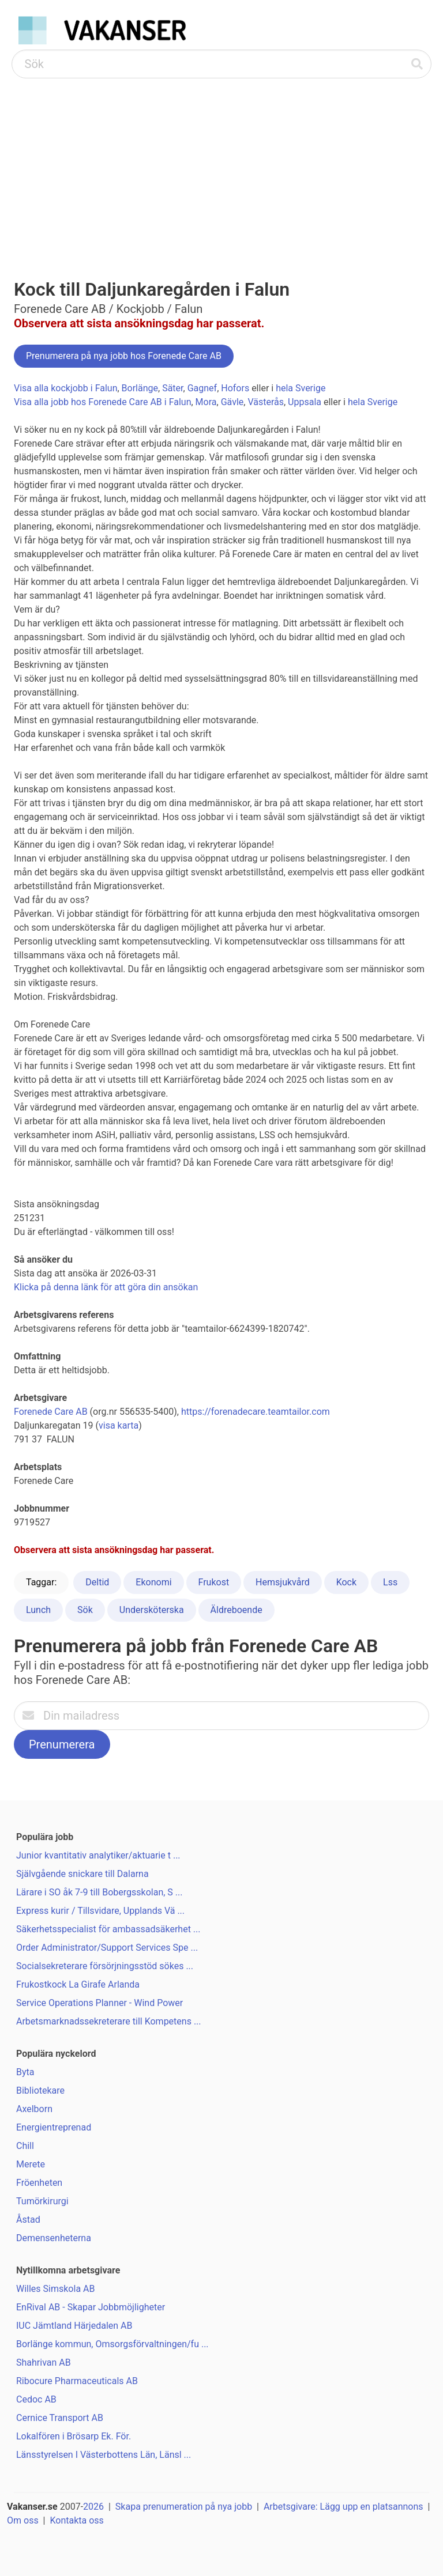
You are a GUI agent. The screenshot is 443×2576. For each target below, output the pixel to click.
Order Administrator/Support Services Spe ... (107, 1947)
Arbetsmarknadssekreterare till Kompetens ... (108, 2021)
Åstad (28, 2219)
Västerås (265, 401)
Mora (206, 401)
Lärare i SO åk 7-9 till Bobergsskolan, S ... (99, 1892)
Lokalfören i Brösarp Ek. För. (73, 2436)
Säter (172, 388)
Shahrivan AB (43, 2362)
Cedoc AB (36, 2399)
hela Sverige (300, 388)
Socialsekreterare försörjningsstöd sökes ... (104, 1966)
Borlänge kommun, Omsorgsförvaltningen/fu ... (112, 2344)
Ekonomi (153, 1582)
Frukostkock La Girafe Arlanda (78, 1984)
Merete (30, 2164)
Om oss (23, 2520)
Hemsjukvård (283, 1582)
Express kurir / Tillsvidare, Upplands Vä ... (100, 1910)
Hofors (235, 388)
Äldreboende (236, 1609)
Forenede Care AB (51, 1411)
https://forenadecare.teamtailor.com (255, 1411)
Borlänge (140, 388)
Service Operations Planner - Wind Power (99, 2002)
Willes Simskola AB (55, 2288)
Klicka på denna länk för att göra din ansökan (106, 1287)
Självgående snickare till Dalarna (82, 1873)
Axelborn (34, 2108)
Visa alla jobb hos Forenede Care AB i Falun (102, 401)
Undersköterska (151, 1609)
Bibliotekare (40, 2090)
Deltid (97, 1582)
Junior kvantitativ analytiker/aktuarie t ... (98, 1855)
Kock (346, 1582)
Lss (390, 1582)
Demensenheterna (53, 2238)
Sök (85, 1609)
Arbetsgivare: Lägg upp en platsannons (343, 2506)
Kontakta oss (76, 2520)
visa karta (118, 1425)
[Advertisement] (221, 164)
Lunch (38, 1609)
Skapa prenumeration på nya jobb (183, 2506)
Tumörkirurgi (42, 2201)
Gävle (232, 401)
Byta (25, 2072)
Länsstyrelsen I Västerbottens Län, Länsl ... (103, 2454)
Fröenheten (39, 2182)
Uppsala (304, 401)
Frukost (214, 1582)
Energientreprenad (53, 2127)
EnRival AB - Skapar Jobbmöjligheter (90, 2307)
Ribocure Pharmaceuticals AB (77, 2380)
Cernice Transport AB (59, 2417)
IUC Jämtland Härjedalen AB (74, 2325)
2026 (93, 2506)
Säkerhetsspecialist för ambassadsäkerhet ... (108, 1929)
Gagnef (202, 388)
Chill (25, 2145)
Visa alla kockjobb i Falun (65, 388)
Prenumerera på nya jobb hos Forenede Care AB (124, 355)
